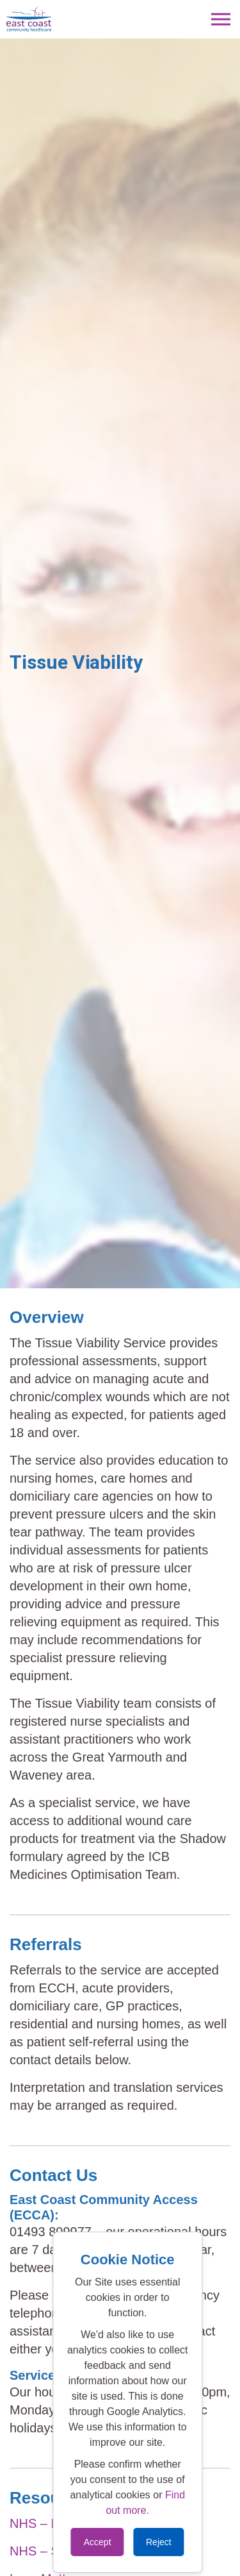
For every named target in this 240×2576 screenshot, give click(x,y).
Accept (97, 2542)
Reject (159, 2542)
